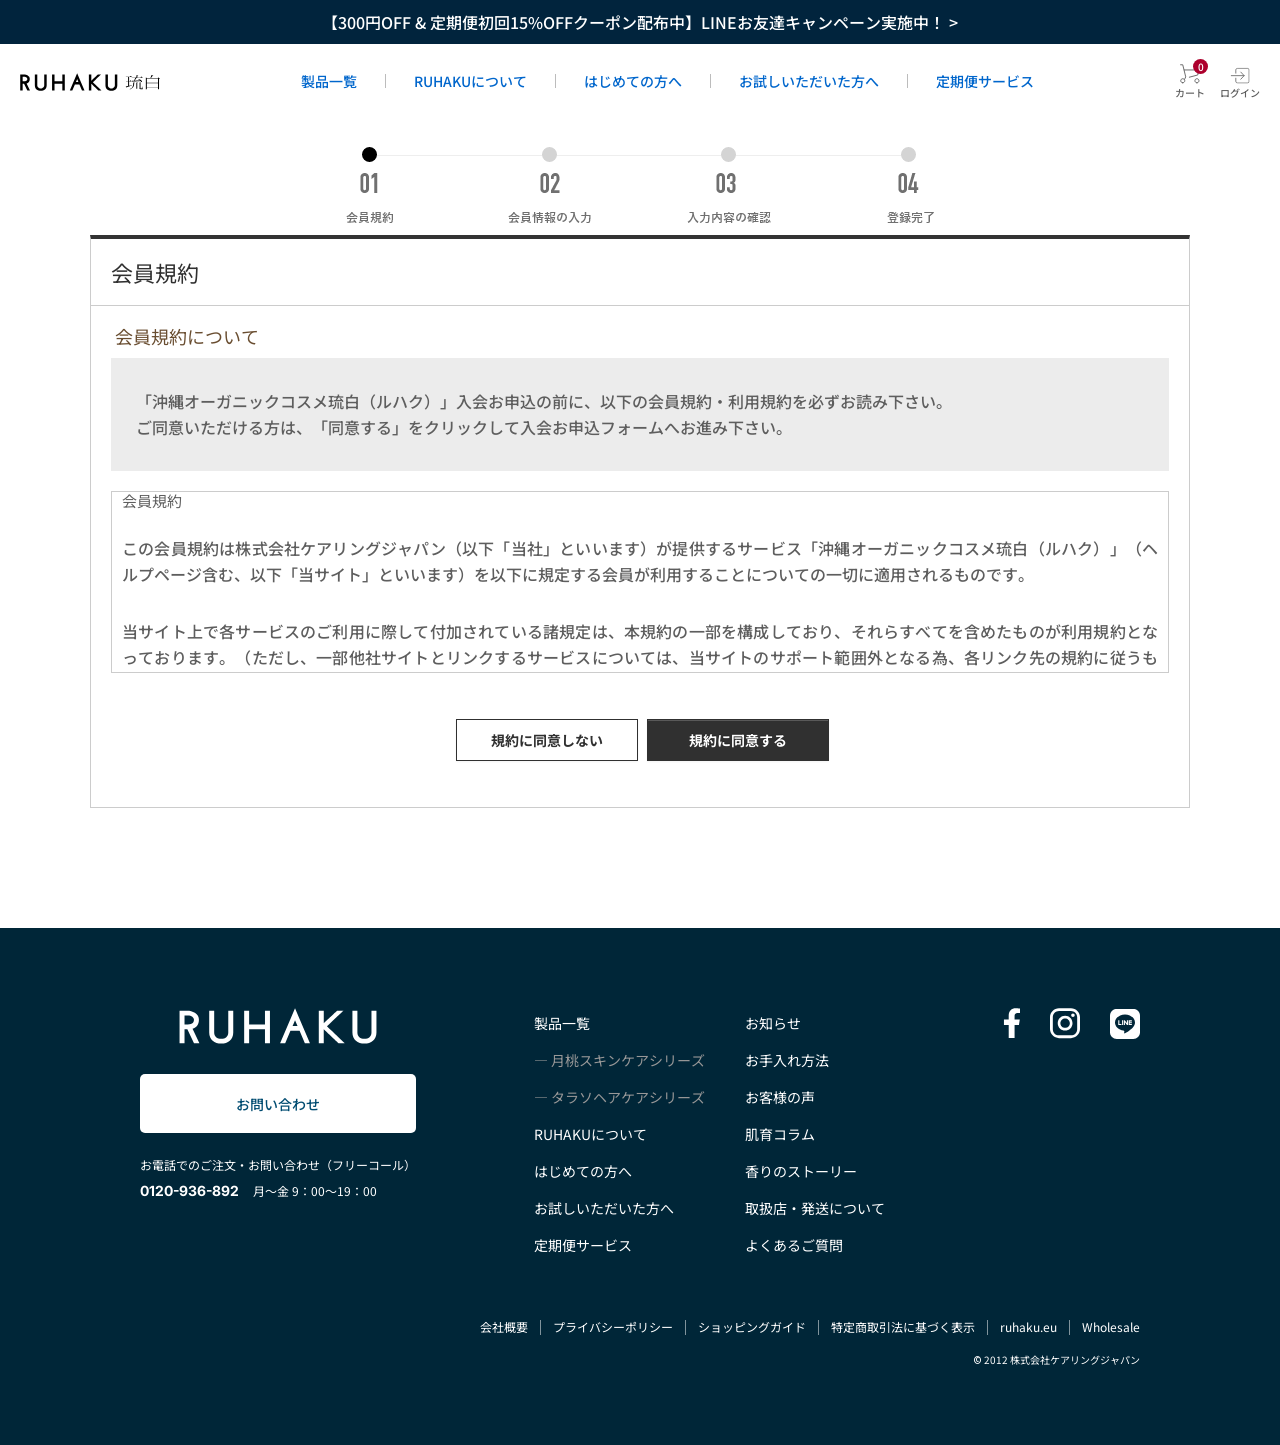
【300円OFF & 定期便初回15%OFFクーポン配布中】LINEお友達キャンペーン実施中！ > (640, 22)
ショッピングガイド (752, 1326)
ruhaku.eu (1028, 1326)
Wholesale (1111, 1326)
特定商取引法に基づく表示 (903, 1326)
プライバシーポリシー (613, 1326)
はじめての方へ (633, 81)
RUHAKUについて (470, 81)
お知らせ (773, 1023)
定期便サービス (985, 81)
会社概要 (504, 1326)
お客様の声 (780, 1097)
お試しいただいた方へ (809, 81)
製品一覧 (329, 81)
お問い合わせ (278, 1104)
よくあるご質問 (794, 1245)
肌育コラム (780, 1134)
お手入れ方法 (787, 1060)
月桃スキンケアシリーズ (628, 1060)
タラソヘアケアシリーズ (628, 1097)
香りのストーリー (801, 1171)
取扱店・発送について (815, 1208)
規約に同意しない (547, 740)
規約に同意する (738, 740)
